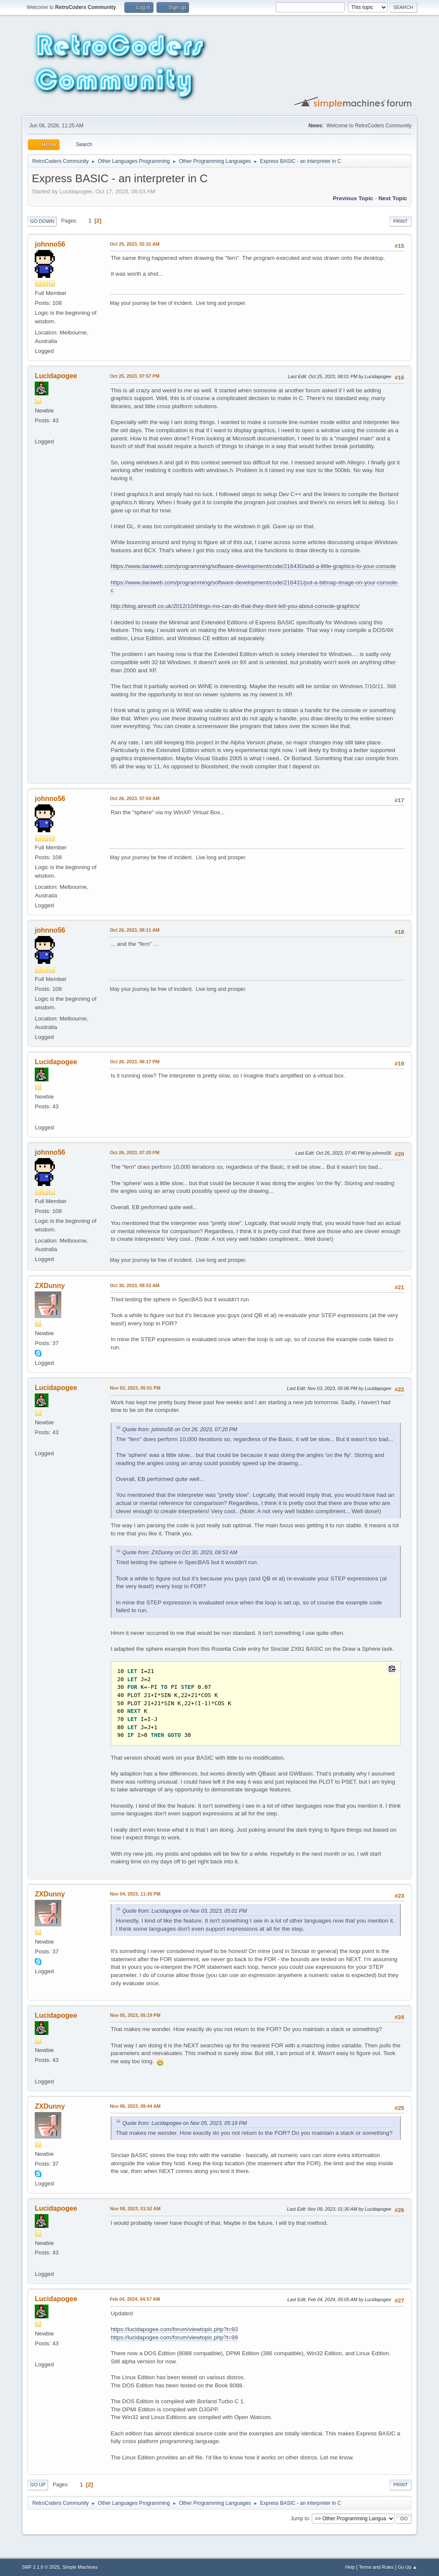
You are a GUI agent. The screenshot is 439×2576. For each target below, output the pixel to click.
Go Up (37, 2484)
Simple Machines (80, 2567)
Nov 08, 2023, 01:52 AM (135, 2208)
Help (350, 2567)
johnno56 (50, 244)
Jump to (300, 2518)
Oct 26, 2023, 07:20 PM (134, 1152)
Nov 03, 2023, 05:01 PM (135, 1387)
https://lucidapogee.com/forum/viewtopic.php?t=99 (174, 2337)
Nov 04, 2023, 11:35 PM (135, 1893)
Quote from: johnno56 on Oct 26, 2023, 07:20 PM (179, 1429)
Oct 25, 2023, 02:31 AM (134, 244)
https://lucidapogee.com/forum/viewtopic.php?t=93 (174, 2329)
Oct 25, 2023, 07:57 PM (134, 376)
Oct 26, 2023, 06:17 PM (134, 1061)
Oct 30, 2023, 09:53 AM (134, 1285)
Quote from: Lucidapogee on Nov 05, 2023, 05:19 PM (184, 2123)
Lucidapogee (56, 375)
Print (400, 221)
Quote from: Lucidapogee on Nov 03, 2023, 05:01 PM (184, 1911)
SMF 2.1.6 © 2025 (41, 2567)
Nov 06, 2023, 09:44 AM (135, 2106)
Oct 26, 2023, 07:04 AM (134, 798)
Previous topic (353, 198)
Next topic (393, 198)
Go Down (42, 221)
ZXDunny (50, 1285)
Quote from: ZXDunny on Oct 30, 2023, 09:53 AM (179, 1553)
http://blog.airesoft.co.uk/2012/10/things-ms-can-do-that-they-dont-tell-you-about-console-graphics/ (235, 606)
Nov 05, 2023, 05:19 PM (135, 2015)
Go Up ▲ (407, 2567)
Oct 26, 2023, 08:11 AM (134, 930)
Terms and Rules (376, 2567)
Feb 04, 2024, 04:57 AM (135, 2299)
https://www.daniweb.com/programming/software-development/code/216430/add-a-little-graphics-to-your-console (253, 566)
